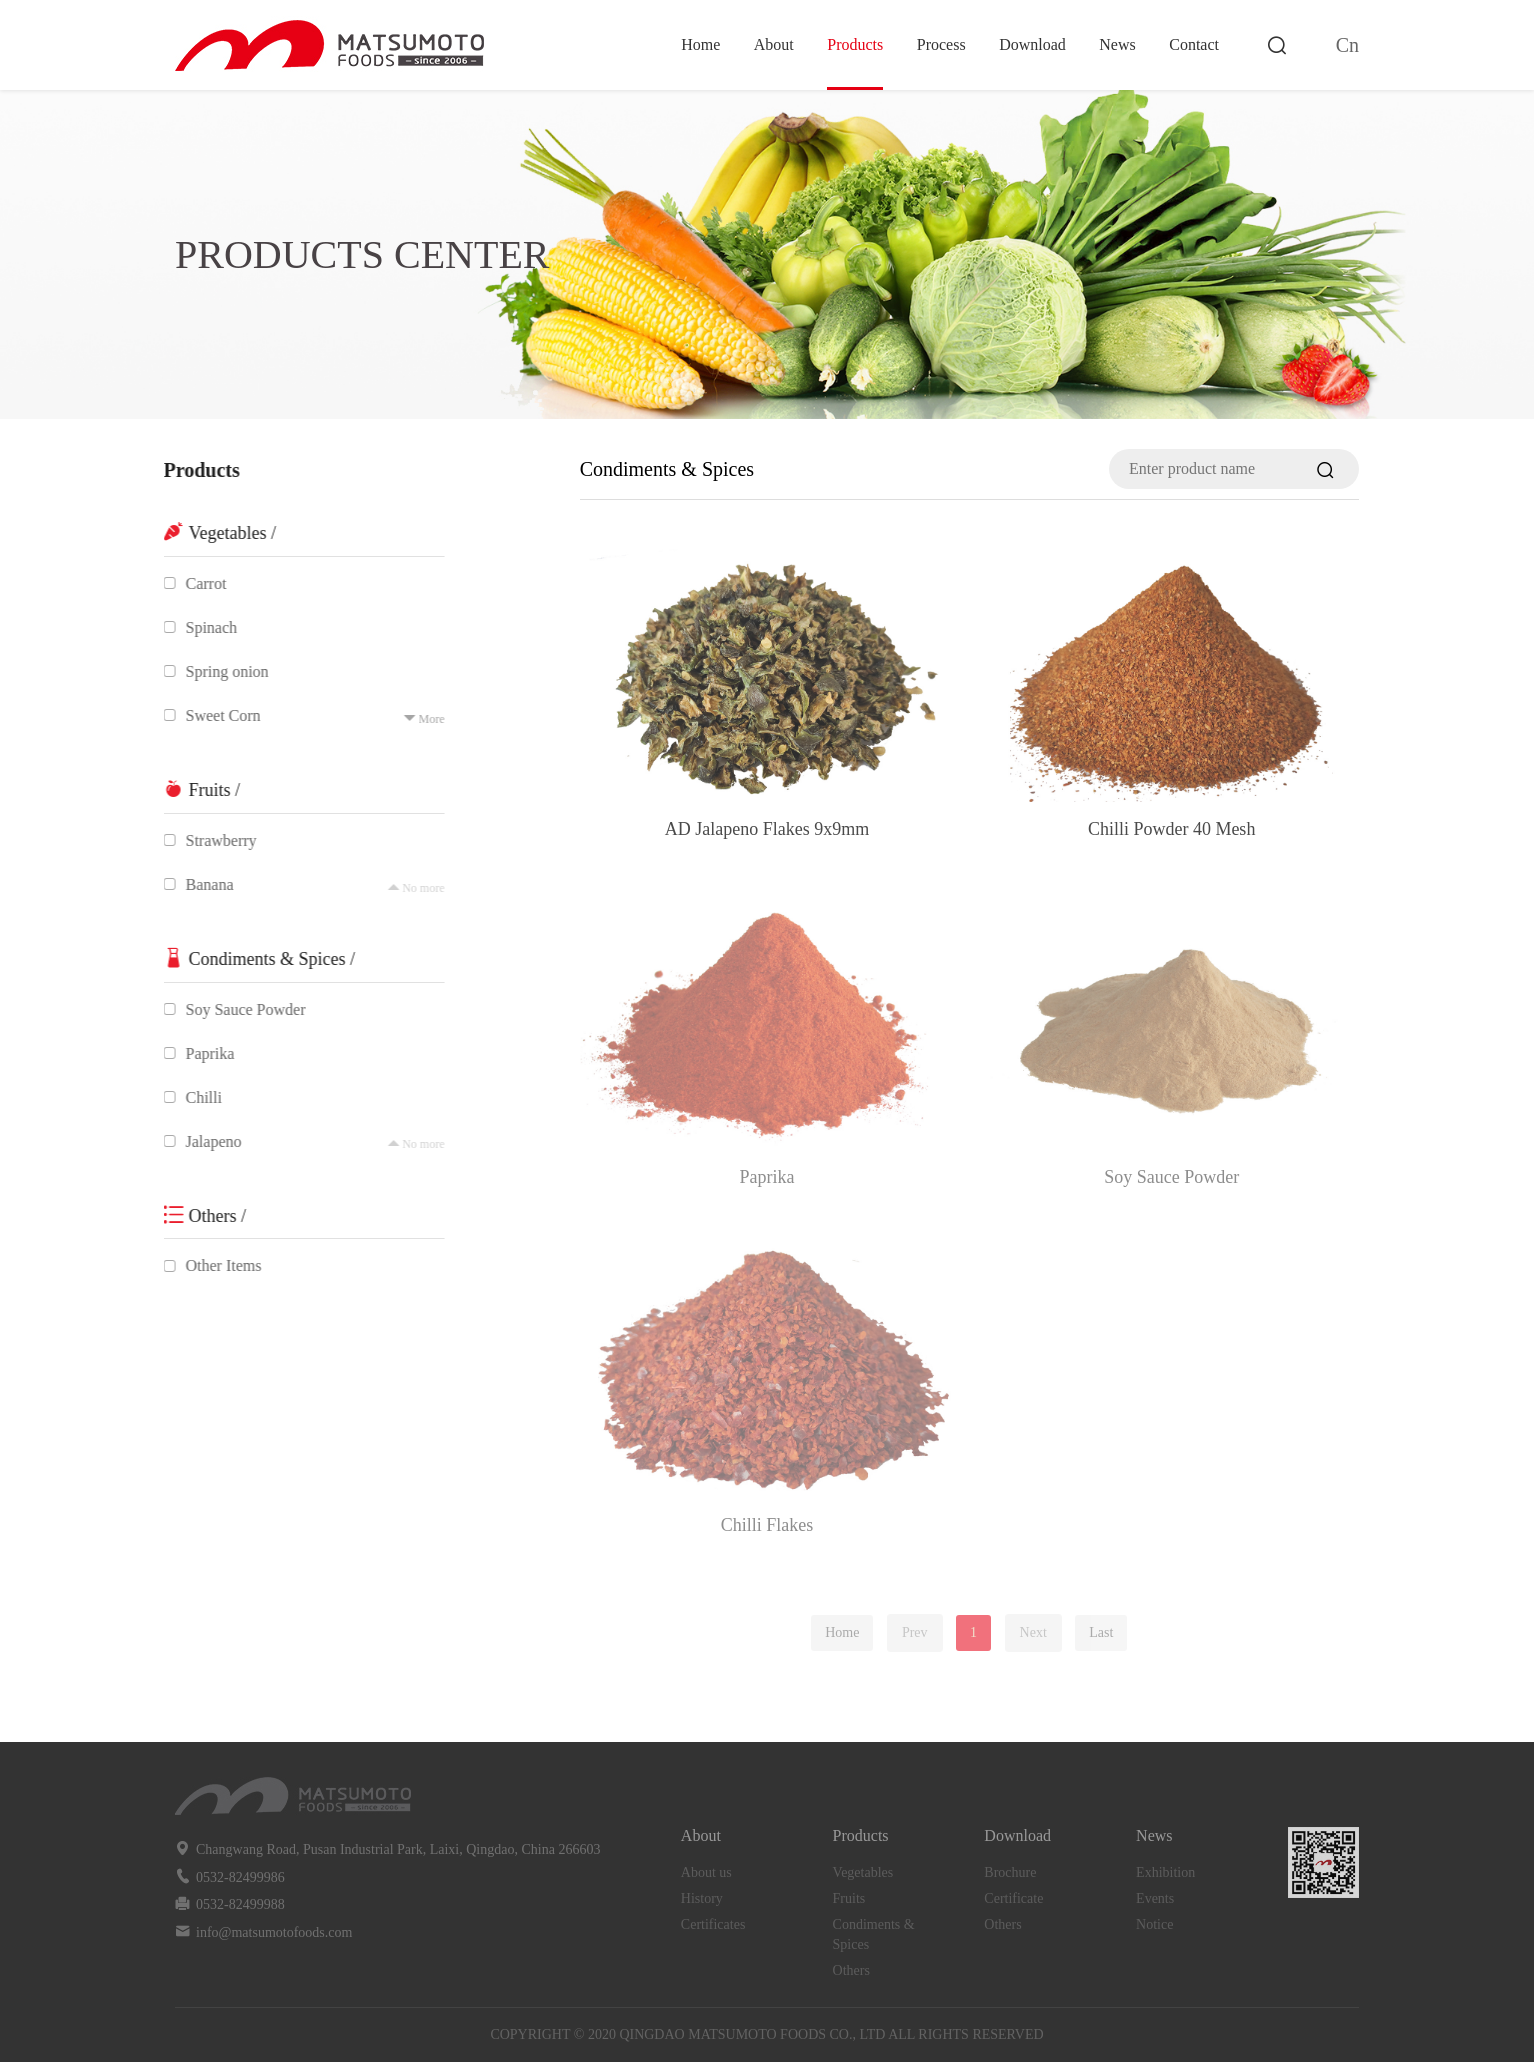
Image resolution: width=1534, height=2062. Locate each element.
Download (1032, 44)
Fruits (849, 1898)
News (1117, 44)
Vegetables (863, 1872)
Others (851, 1970)
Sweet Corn (212, 715)
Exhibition (1165, 1872)
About (774, 44)
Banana (199, 884)
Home (700, 44)
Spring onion (216, 671)
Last (1101, 1632)
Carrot (195, 583)
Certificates (713, 1924)
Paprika (199, 1053)
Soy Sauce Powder (235, 1009)
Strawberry (210, 840)
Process (941, 44)
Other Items (213, 1265)
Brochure (1010, 1872)
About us (706, 1872)
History (702, 1898)
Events (1155, 1898)
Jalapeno (203, 1141)
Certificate (1013, 1898)
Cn (1347, 45)
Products (855, 44)
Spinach (201, 627)
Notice (1154, 1924)
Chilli (193, 1097)
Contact (1194, 44)
